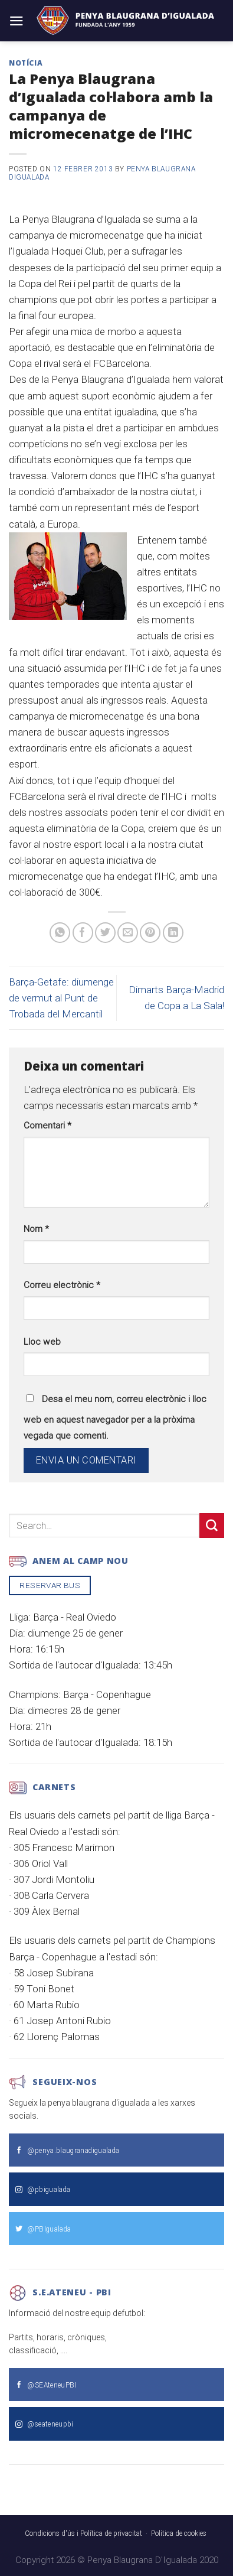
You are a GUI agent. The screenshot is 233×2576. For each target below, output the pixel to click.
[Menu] (16, 21)
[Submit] (211, 1525)
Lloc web (42, 1341)
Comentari (47, 1125)
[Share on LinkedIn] (173, 932)
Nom (36, 1229)
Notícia (25, 62)
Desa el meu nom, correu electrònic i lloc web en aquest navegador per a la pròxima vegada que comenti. (115, 1417)
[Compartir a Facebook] (83, 932)
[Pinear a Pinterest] (150, 932)
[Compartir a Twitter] (105, 932)
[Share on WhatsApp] (60, 932)
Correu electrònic (62, 1285)
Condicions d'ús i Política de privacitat (83, 2533)
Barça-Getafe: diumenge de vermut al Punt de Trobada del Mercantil (61, 998)
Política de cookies (178, 2533)
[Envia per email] (127, 932)
